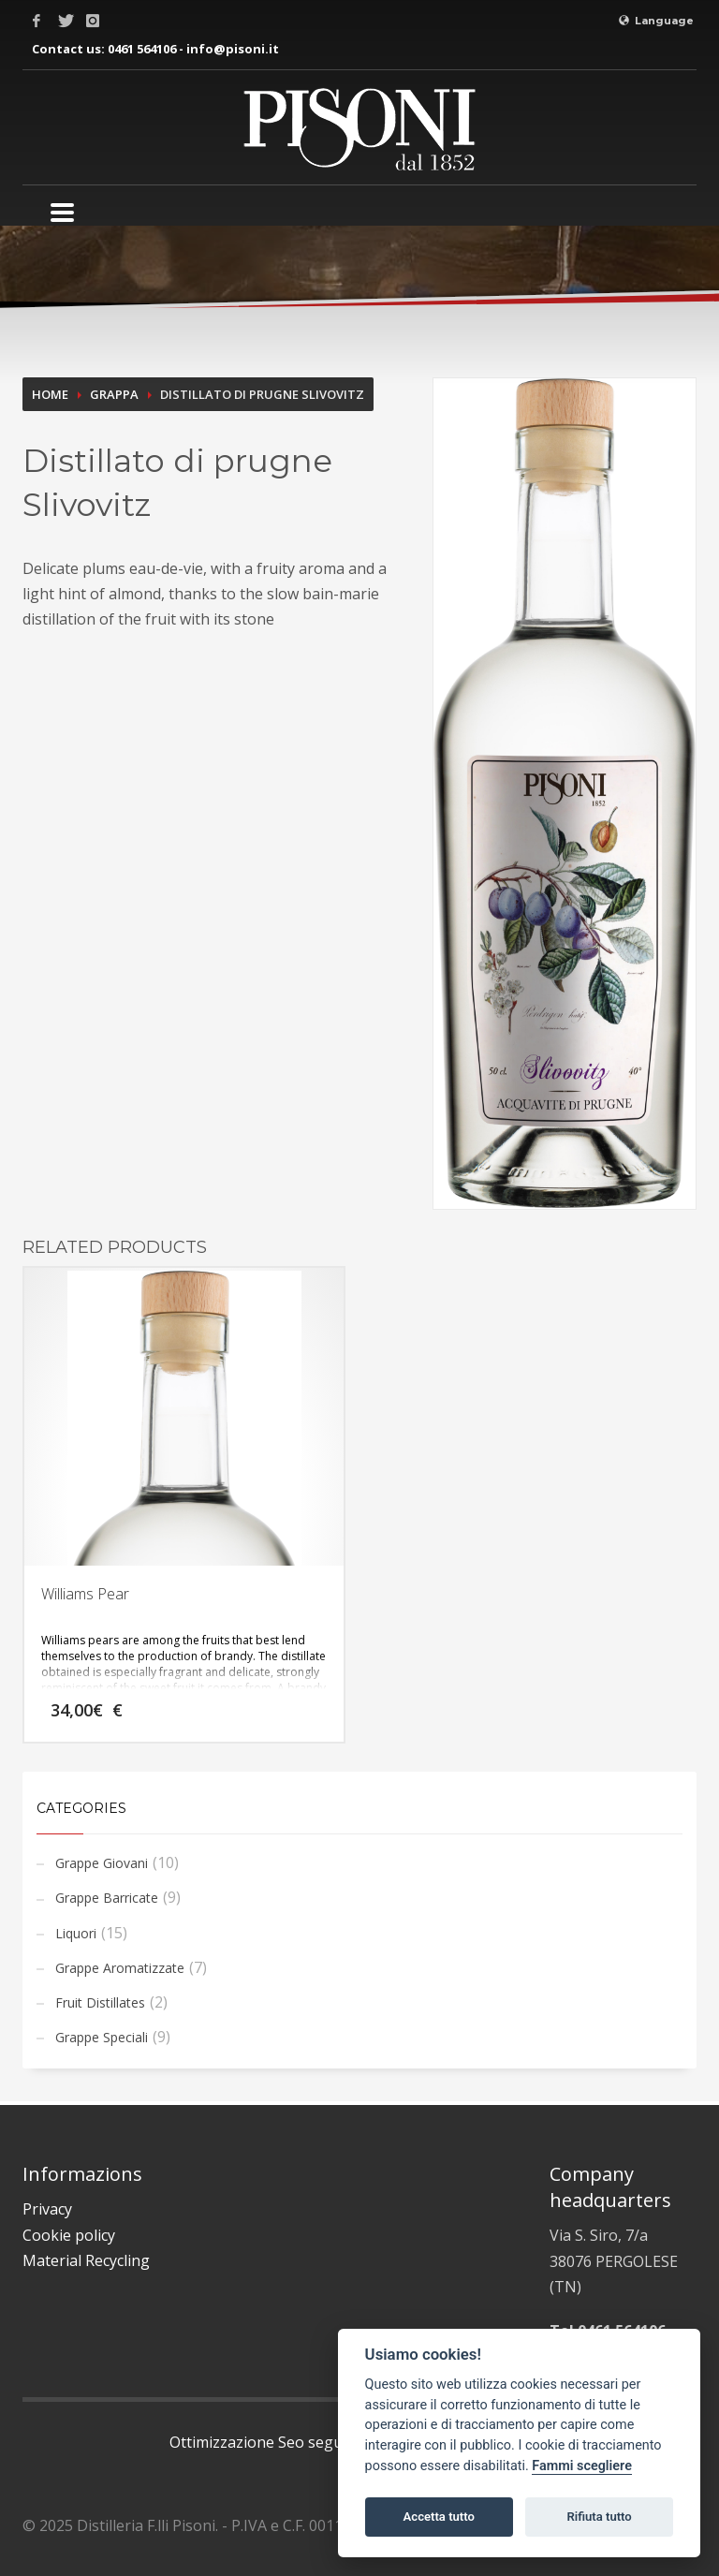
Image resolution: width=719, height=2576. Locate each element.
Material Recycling (86, 2260)
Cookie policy (68, 2235)
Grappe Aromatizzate (119, 1968)
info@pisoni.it (232, 48)
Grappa (114, 394)
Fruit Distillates (100, 2002)
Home (50, 394)
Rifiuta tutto (598, 2517)
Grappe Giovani (101, 1863)
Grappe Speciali (101, 2037)
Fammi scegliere (582, 2466)
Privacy (47, 2209)
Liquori (75, 1933)
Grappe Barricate (106, 1897)
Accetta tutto (439, 2517)
